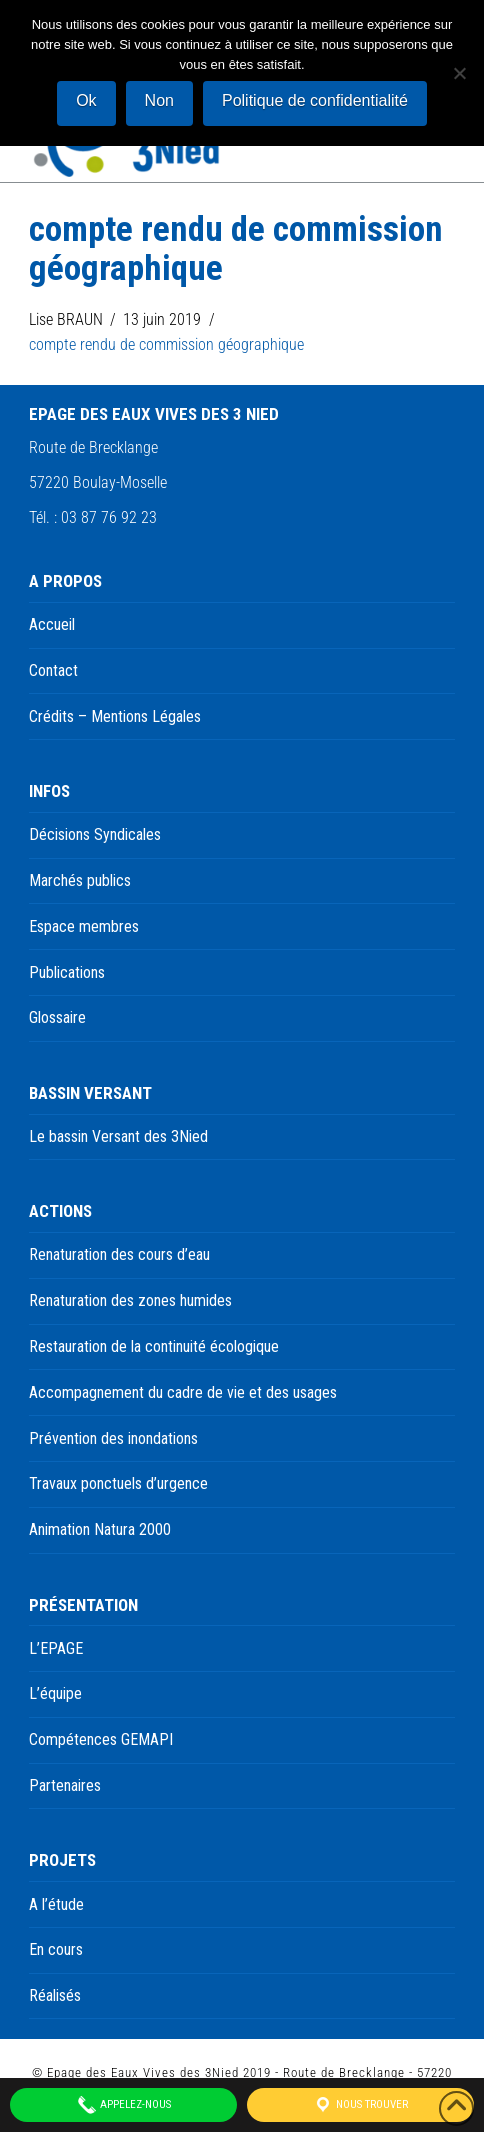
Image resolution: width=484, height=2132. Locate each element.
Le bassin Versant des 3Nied (118, 1136)
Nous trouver (360, 2105)
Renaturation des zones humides (130, 1300)
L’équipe (55, 1693)
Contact (53, 670)
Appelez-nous (124, 2105)
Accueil (52, 624)
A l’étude (56, 1904)
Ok (86, 100)
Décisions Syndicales (95, 834)
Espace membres (84, 926)
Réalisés (55, 1995)
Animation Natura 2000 (100, 1529)
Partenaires (65, 1785)
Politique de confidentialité (315, 100)
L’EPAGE (56, 1648)
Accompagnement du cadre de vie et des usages (183, 1392)
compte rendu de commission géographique (166, 344)
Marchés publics (80, 880)
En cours (56, 1949)
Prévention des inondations (113, 1438)
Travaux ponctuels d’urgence (118, 1483)
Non (159, 100)
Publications (67, 972)
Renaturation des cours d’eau (119, 1254)
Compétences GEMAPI (101, 1739)
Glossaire (57, 1017)
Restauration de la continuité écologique (154, 1346)
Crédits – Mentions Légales (115, 716)
